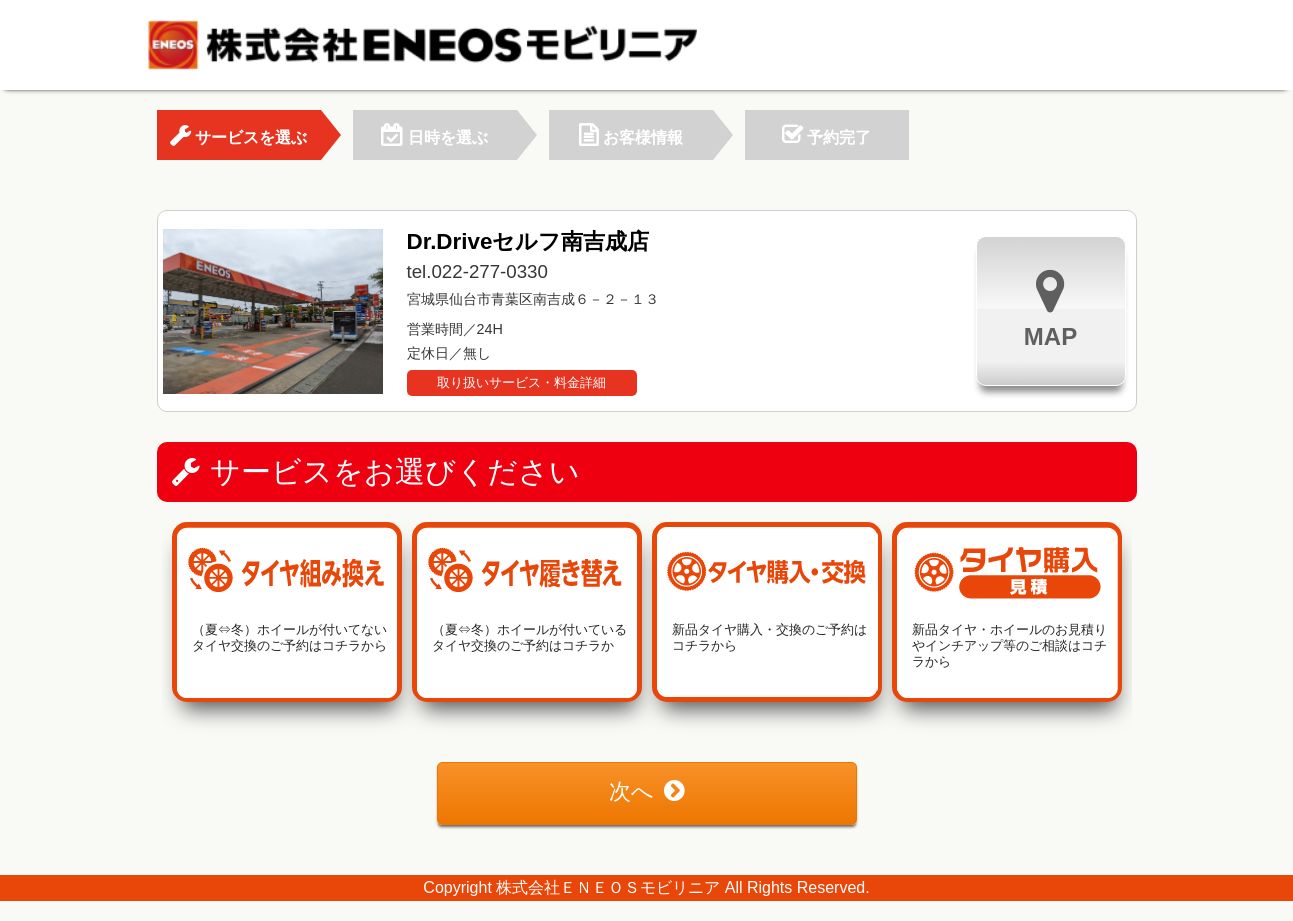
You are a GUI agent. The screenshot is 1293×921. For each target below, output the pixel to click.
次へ (647, 791)
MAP (1050, 308)
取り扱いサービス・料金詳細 (521, 382)
